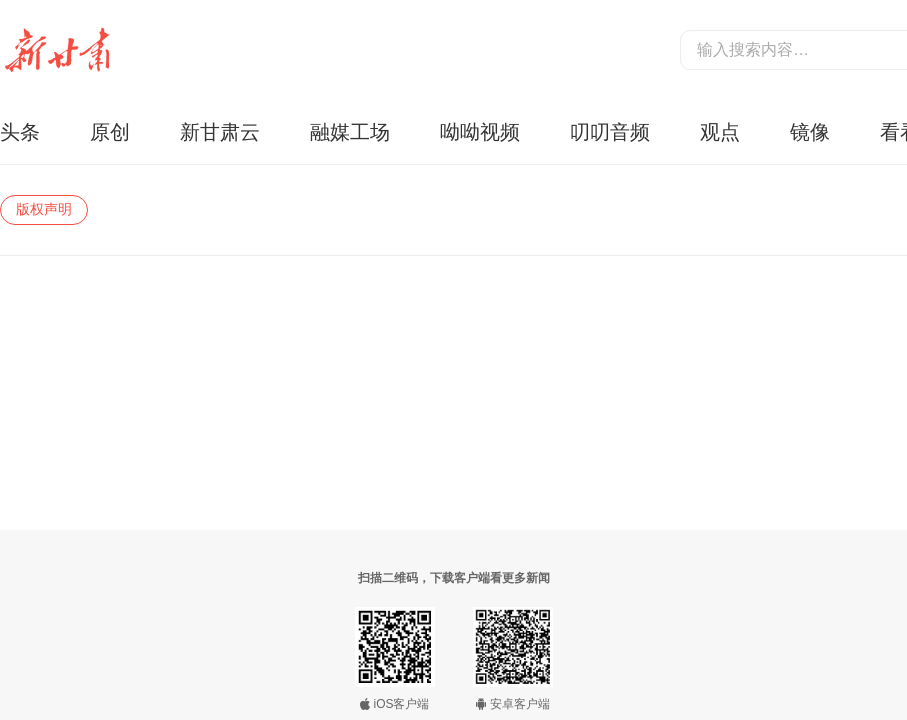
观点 (720, 132)
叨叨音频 (610, 132)
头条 (20, 132)
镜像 (810, 132)
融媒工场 (350, 132)
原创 (110, 132)
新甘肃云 (220, 132)
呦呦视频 (480, 132)
